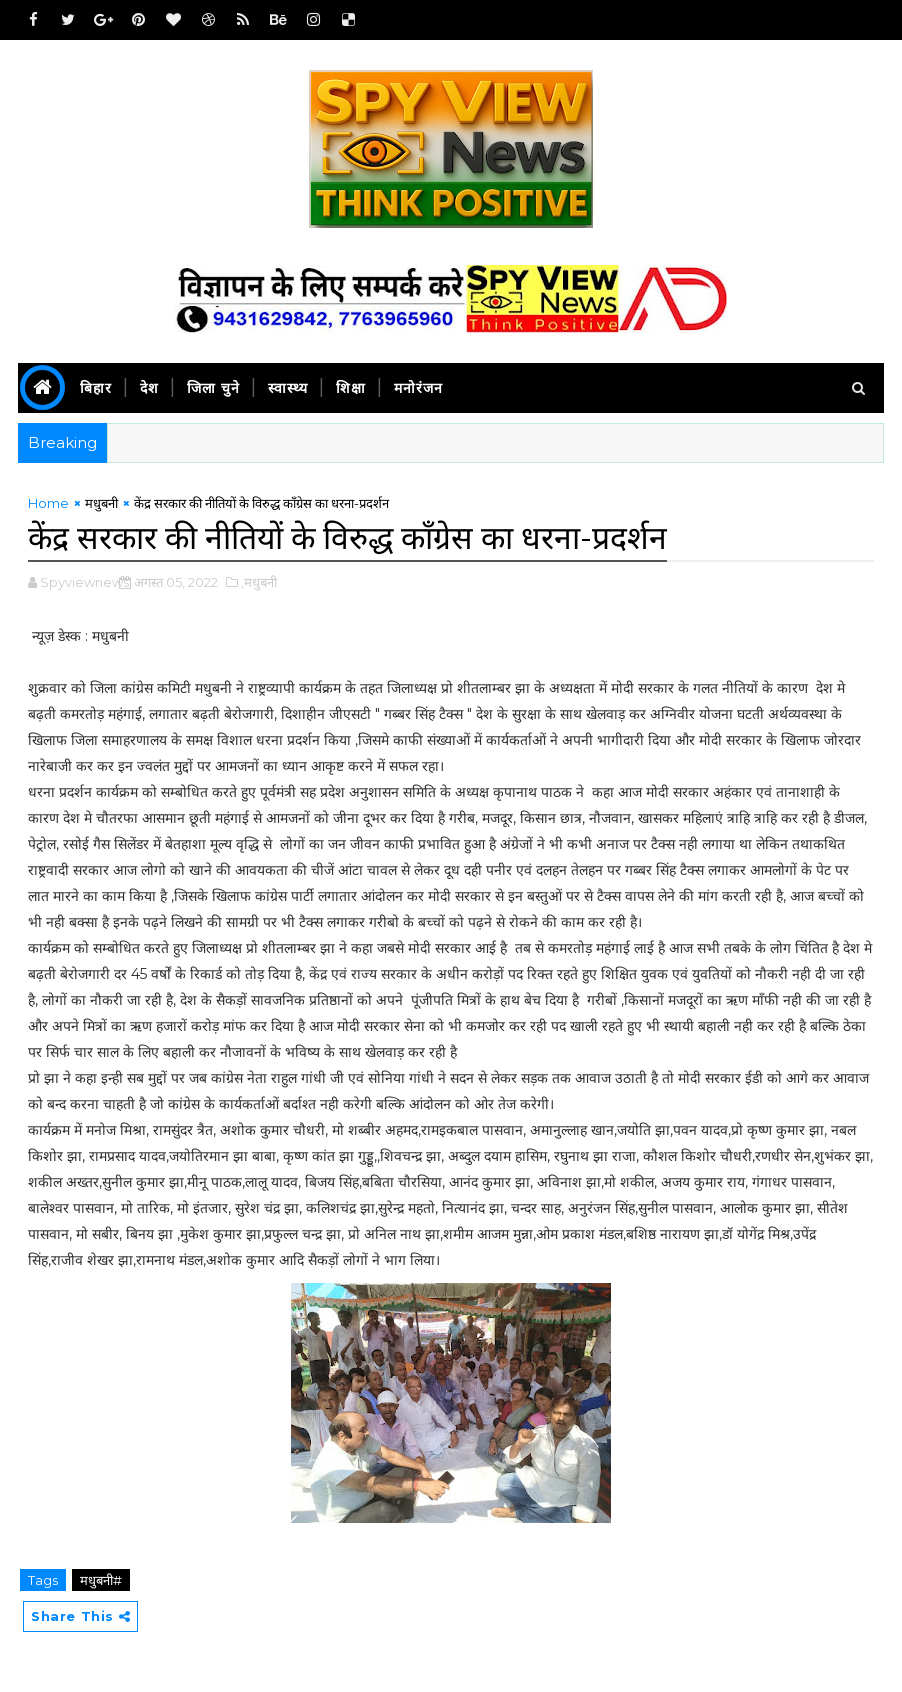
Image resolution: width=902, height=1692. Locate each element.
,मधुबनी (259, 582)
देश (149, 388)
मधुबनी (101, 503)
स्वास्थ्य (288, 388)
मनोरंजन (418, 388)
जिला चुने (213, 388)
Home (48, 503)
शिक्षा (351, 388)
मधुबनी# (101, 1580)
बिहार (96, 388)
